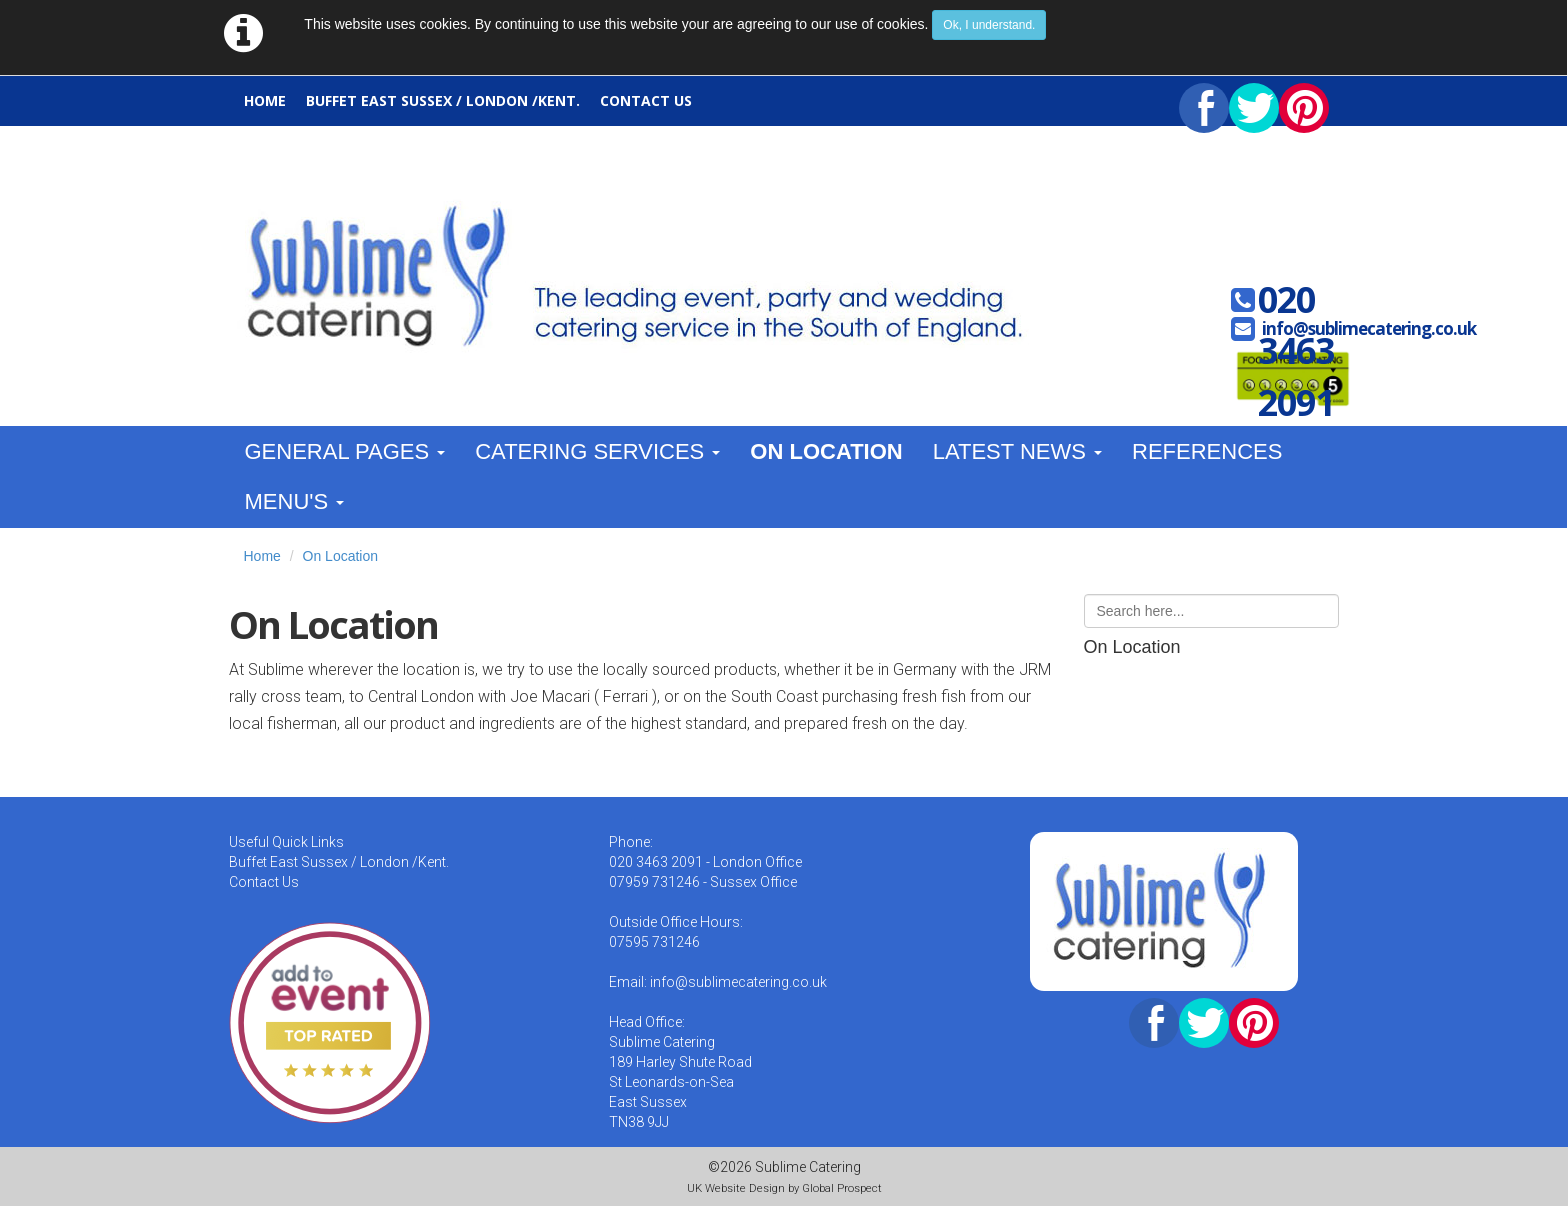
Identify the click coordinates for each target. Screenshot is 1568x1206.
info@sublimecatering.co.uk (1369, 328)
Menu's (295, 501)
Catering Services (597, 451)
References (1207, 451)
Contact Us (646, 100)
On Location (826, 451)
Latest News (1017, 451)
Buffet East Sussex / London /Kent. (443, 100)
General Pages (345, 451)
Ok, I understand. (989, 25)
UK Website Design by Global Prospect (784, 1188)
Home (265, 100)
